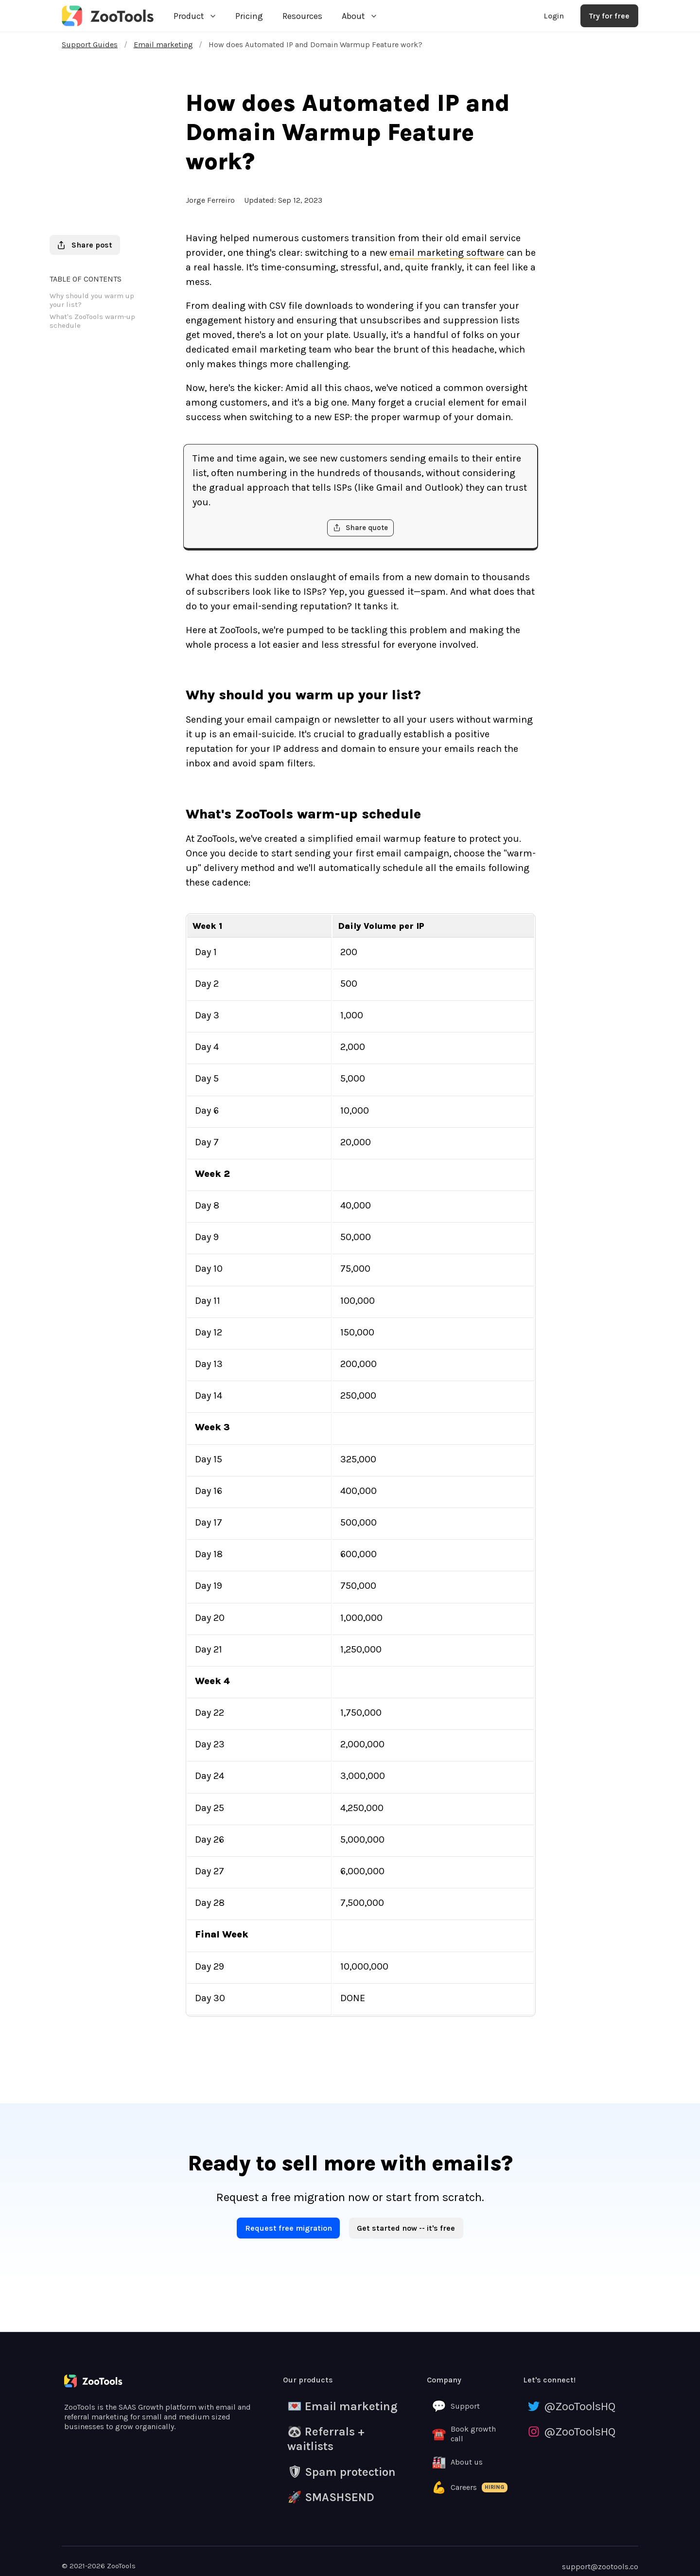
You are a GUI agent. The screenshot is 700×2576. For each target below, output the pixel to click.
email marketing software (446, 252)
